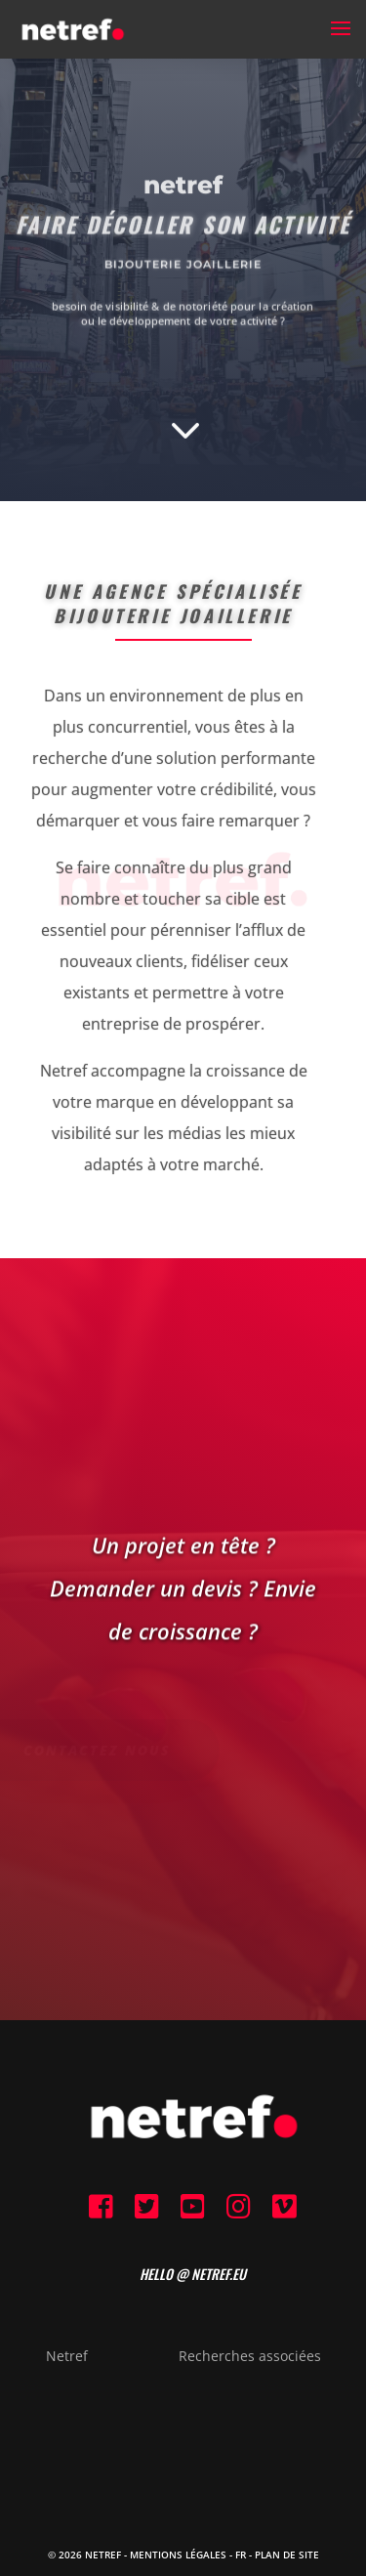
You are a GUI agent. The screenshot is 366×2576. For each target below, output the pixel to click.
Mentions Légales (178, 2554)
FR (240, 2554)
